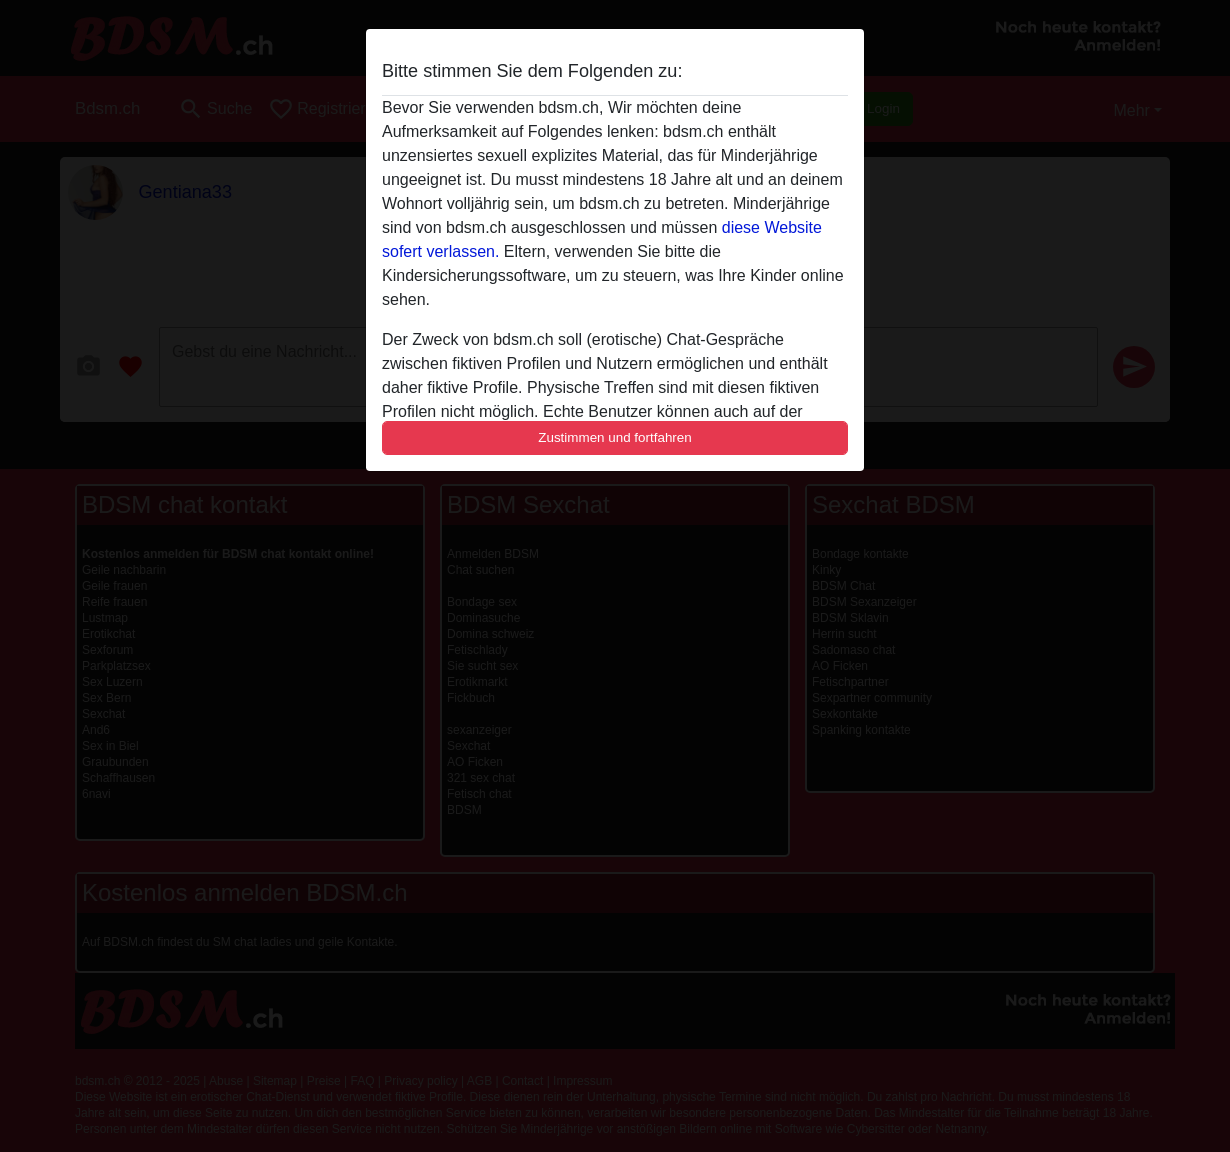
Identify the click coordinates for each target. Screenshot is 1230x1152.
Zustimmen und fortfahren (615, 437)
